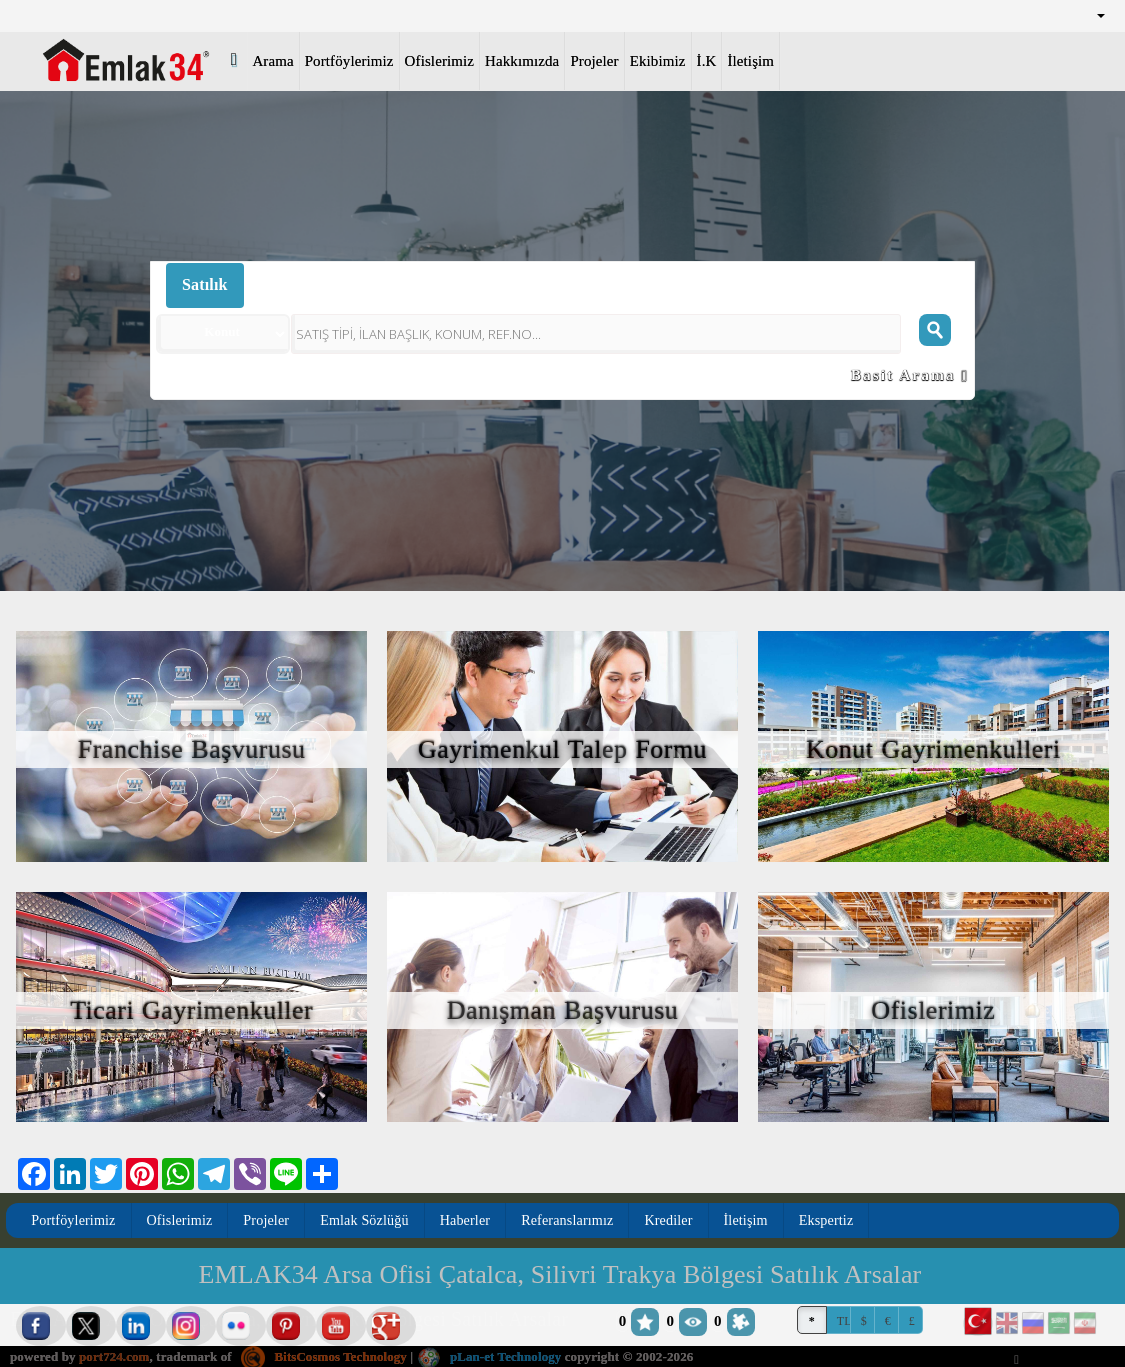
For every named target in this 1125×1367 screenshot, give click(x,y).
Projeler (594, 61)
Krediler (673, 1220)
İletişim (750, 61)
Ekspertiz (831, 1220)
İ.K (707, 61)
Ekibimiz (658, 61)
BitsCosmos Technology (325, 1356)
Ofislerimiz (439, 61)
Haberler (468, 1220)
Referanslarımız (571, 1220)
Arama (272, 61)
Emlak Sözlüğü (366, 1220)
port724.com (114, 1356)
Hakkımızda (522, 61)
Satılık (205, 285)
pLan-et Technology (492, 1356)
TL (844, 1321)
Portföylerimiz (349, 61)
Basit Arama (909, 374)
